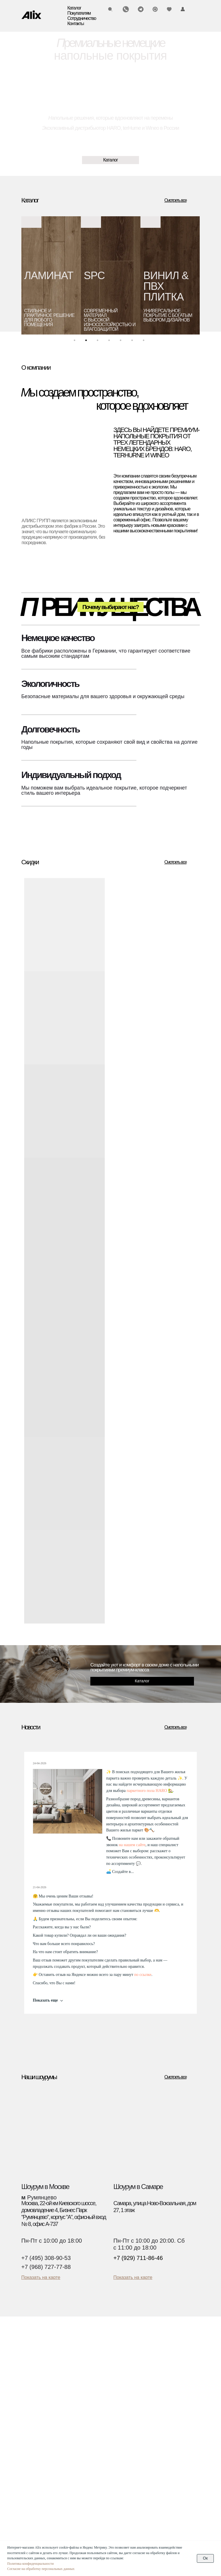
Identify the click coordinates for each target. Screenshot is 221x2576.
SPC (94, 275)
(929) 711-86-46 (41, 2482)
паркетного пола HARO (147, 1790)
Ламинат (30, 2370)
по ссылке (142, 1974)
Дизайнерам (144, 2469)
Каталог (32, 2351)
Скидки (29, 2411)
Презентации (145, 2404)
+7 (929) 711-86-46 (138, 2258)
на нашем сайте (132, 1845)
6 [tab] (133, 341)
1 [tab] (76, 341)
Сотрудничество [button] (81, 18)
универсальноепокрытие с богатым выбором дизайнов (167, 315)
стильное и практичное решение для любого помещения (49, 317)
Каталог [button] (74, 7)
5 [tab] (122, 341)
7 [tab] (145, 341)
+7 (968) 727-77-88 (46, 2267)
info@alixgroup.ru (43, 2488)
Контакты (75, 23)
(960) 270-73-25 (41, 2476)
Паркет (28, 2363)
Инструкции (143, 2376)
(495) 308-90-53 (41, 2469)
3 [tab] (99, 341)
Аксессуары (34, 2404)
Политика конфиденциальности (30, 2564)
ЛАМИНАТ (48, 275)
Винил (28, 2383)
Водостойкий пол (39, 2397)
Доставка (140, 2363)
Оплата (138, 2370)
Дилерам (140, 2476)
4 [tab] (110, 341)
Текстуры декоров (150, 2490)
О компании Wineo (150, 2425)
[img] (31, 14)
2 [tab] (87, 341)
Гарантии (140, 2383)
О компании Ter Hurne (154, 2432)
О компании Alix (148, 2411)
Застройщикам (146, 2483)
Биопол (29, 2390)
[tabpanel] (51, 275)
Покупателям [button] (79, 13)
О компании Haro (149, 2418)
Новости (139, 2397)
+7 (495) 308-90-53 (46, 2258)
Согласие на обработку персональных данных (41, 2569)
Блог (136, 2390)
